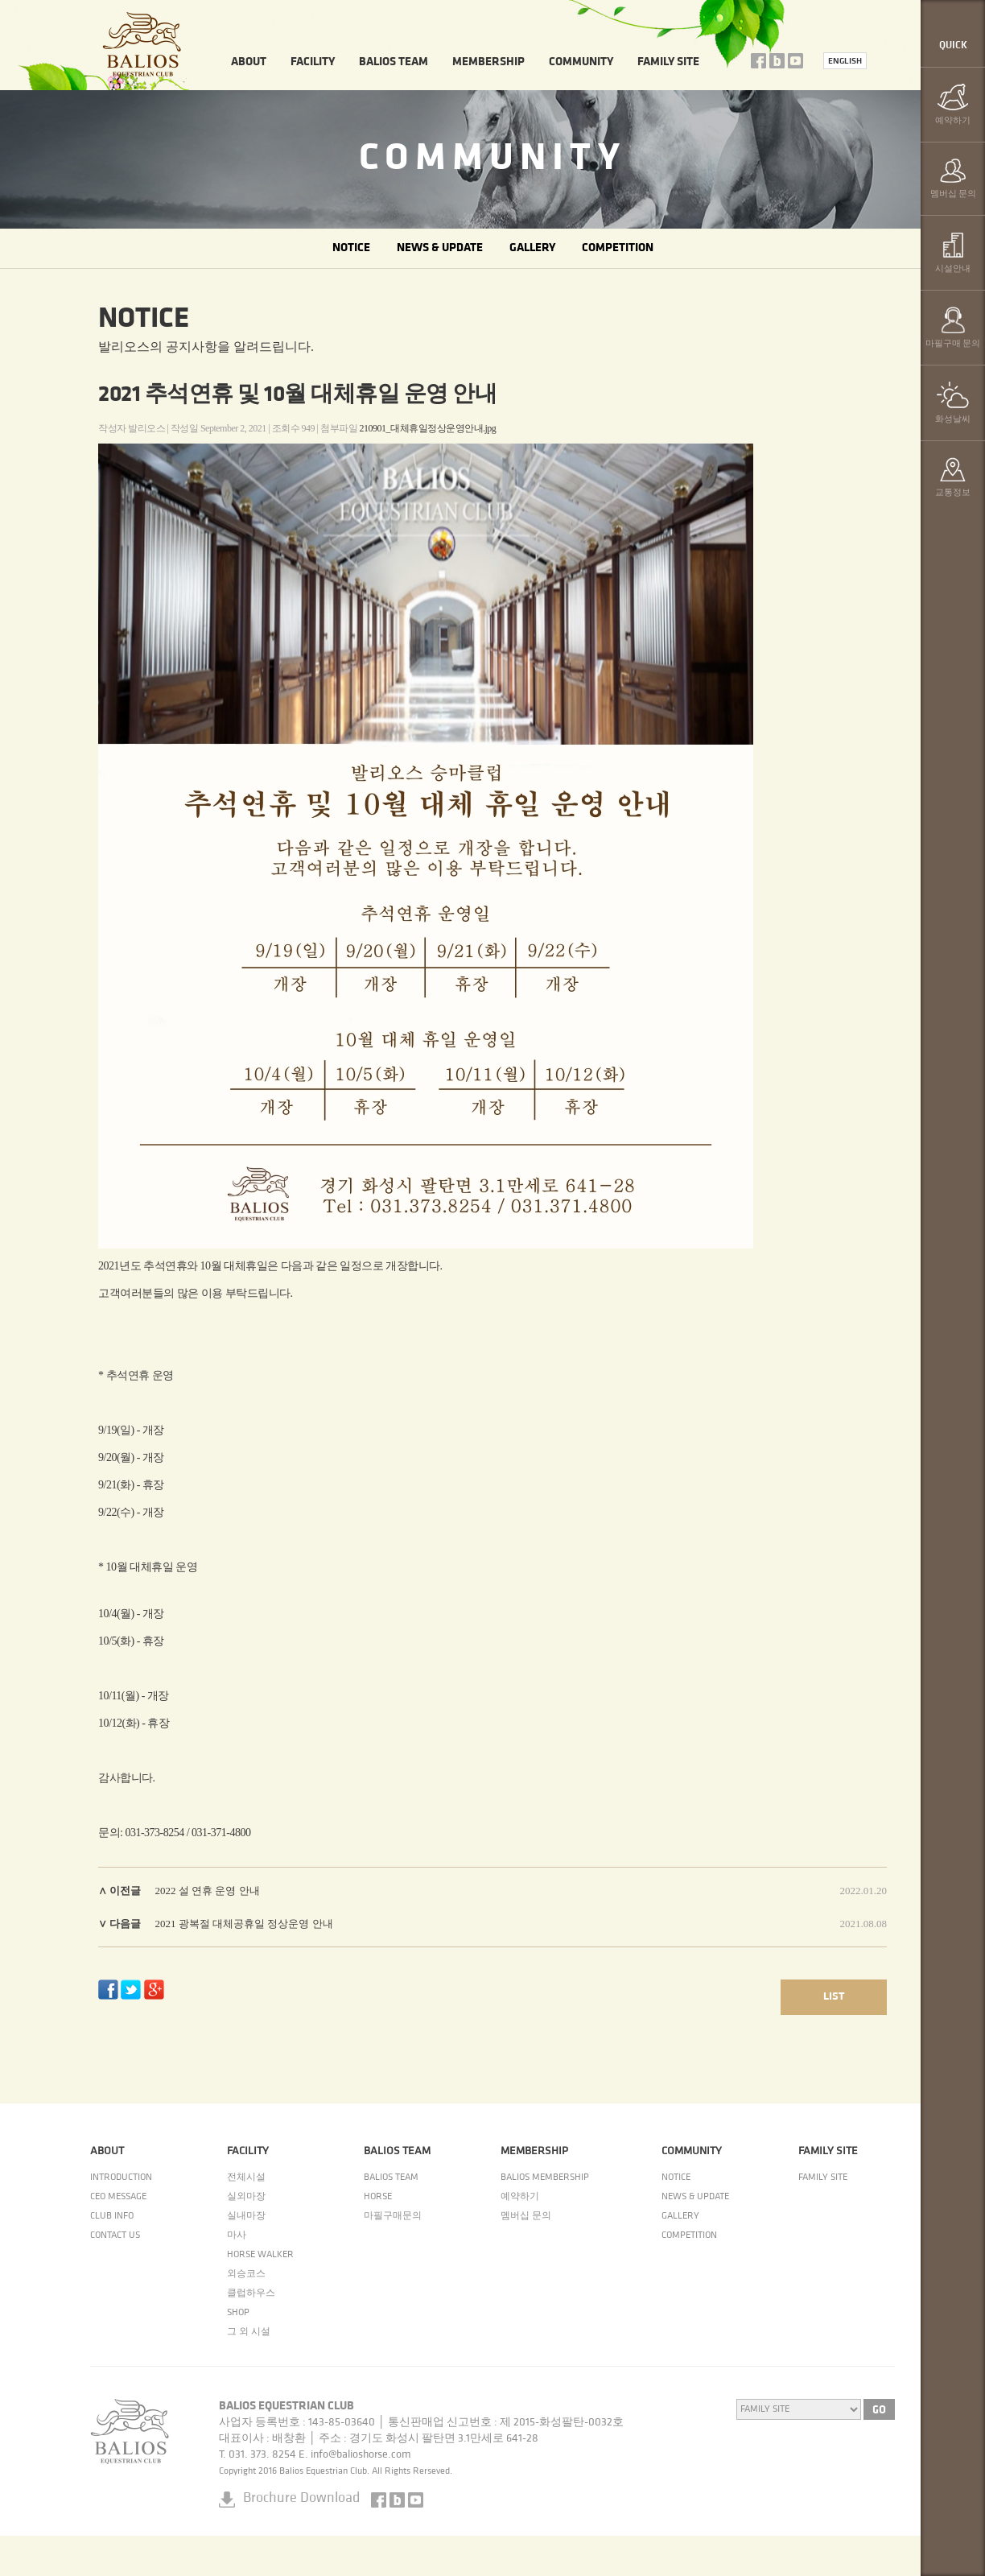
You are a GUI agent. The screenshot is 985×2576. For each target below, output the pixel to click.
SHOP (238, 2313)
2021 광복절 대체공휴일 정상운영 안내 (244, 1924)
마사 (236, 2235)
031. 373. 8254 (262, 2455)
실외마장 (246, 2197)
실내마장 (246, 2216)
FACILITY (313, 62)
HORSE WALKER (260, 2255)
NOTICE (351, 248)
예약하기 (520, 2197)
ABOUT (248, 62)
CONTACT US (115, 2235)
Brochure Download (301, 2498)
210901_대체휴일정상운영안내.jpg (428, 428)
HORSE (378, 2197)
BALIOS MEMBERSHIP (545, 2177)
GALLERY (532, 248)
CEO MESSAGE (118, 2197)
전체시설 (246, 2177)
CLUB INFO (112, 2216)
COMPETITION (617, 248)
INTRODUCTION (121, 2177)
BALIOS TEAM (393, 62)
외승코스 (246, 2274)
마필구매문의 (393, 2216)
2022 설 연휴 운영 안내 (207, 1891)
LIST (833, 1997)
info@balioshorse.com (361, 2455)
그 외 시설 (248, 2332)
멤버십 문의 (526, 2216)
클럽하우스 (251, 2293)
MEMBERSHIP (488, 62)
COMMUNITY (581, 62)
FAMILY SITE (668, 62)
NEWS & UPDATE (440, 248)
